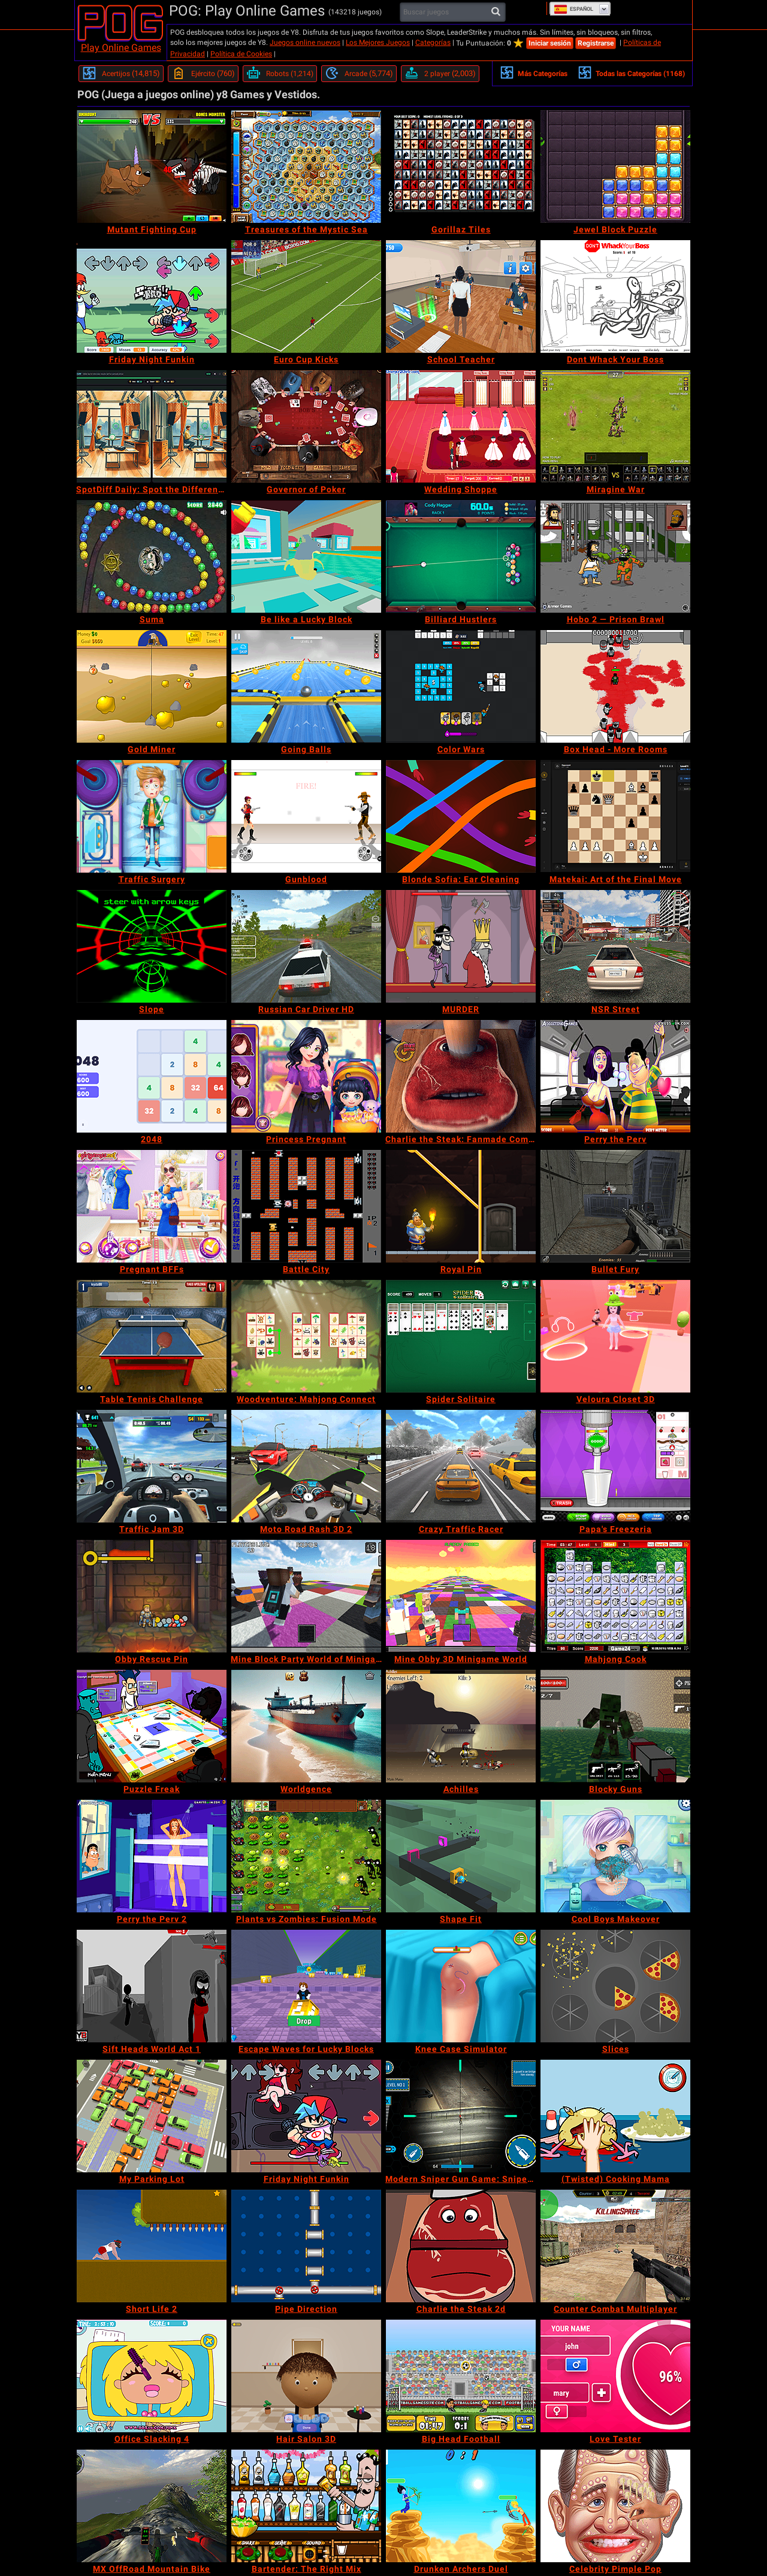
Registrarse (596, 43)
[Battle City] (306, 1206)
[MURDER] (460, 946)
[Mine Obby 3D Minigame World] (460, 1596)
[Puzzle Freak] (151, 1726)
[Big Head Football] (460, 2376)
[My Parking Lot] (151, 2116)
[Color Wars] (460, 686)
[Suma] (151, 556)
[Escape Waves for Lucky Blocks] (306, 1986)
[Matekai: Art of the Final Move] (615, 816)
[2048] (151, 1076)
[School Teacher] (460, 296)
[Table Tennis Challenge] (151, 1336)
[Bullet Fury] (615, 1206)
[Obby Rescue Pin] (151, 1596)
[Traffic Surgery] (151, 816)
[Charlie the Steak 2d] (460, 2246)
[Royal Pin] (460, 1206)
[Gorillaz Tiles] (460, 166)
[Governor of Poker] (306, 426)
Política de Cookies (241, 54)
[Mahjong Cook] (615, 1596)
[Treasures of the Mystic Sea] (306, 166)
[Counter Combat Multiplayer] (615, 2246)
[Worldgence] (306, 1726)
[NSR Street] (615, 946)
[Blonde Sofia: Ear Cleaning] (460, 816)
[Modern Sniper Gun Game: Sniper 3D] (460, 2116)
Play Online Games (121, 47)
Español (573, 9)
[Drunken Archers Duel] (460, 2506)
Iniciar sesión (550, 43)
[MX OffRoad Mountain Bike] (151, 2506)
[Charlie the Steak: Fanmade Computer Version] (460, 1076)
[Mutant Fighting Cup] (151, 166)
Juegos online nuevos (305, 42)
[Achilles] (460, 1726)
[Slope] (151, 946)
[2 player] (440, 73)
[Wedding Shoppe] (460, 426)
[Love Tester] (615, 2376)
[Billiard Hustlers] (460, 556)
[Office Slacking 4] (151, 2376)
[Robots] (280, 73)
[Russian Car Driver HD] (306, 946)
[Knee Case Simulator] (460, 1986)
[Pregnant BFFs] (151, 1206)
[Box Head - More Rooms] (615, 686)
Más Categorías (533, 72)
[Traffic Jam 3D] (151, 1466)
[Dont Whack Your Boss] (615, 296)
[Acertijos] (121, 73)
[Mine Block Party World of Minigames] (306, 1596)
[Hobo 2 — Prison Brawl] (615, 556)
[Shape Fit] (460, 1856)
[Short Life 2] (151, 2246)
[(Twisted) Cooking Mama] (615, 2116)
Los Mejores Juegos (378, 42)
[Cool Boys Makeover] (615, 1856)
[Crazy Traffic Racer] (460, 1466)
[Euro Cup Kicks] (306, 296)
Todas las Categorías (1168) (631, 72)
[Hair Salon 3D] (306, 2376)
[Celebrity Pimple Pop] (615, 2506)
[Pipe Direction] (306, 2246)
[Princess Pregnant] (306, 1076)
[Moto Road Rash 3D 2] (306, 1466)
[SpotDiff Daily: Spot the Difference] (151, 426)
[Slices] (615, 1986)
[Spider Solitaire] (460, 1336)
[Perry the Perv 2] (151, 1856)
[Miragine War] (615, 426)
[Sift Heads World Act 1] (151, 1986)
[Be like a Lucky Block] (306, 556)
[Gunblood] (306, 816)
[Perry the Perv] (615, 1076)
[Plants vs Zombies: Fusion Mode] (306, 1856)
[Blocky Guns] (615, 1726)
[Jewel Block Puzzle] (615, 166)
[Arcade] (359, 73)
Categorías (433, 42)
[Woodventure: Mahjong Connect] (306, 1336)
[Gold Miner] (151, 686)
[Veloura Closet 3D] (615, 1336)
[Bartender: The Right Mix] (306, 2506)
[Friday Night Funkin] (151, 296)
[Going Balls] (306, 686)
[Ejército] (203, 73)
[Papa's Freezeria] (615, 1466)
